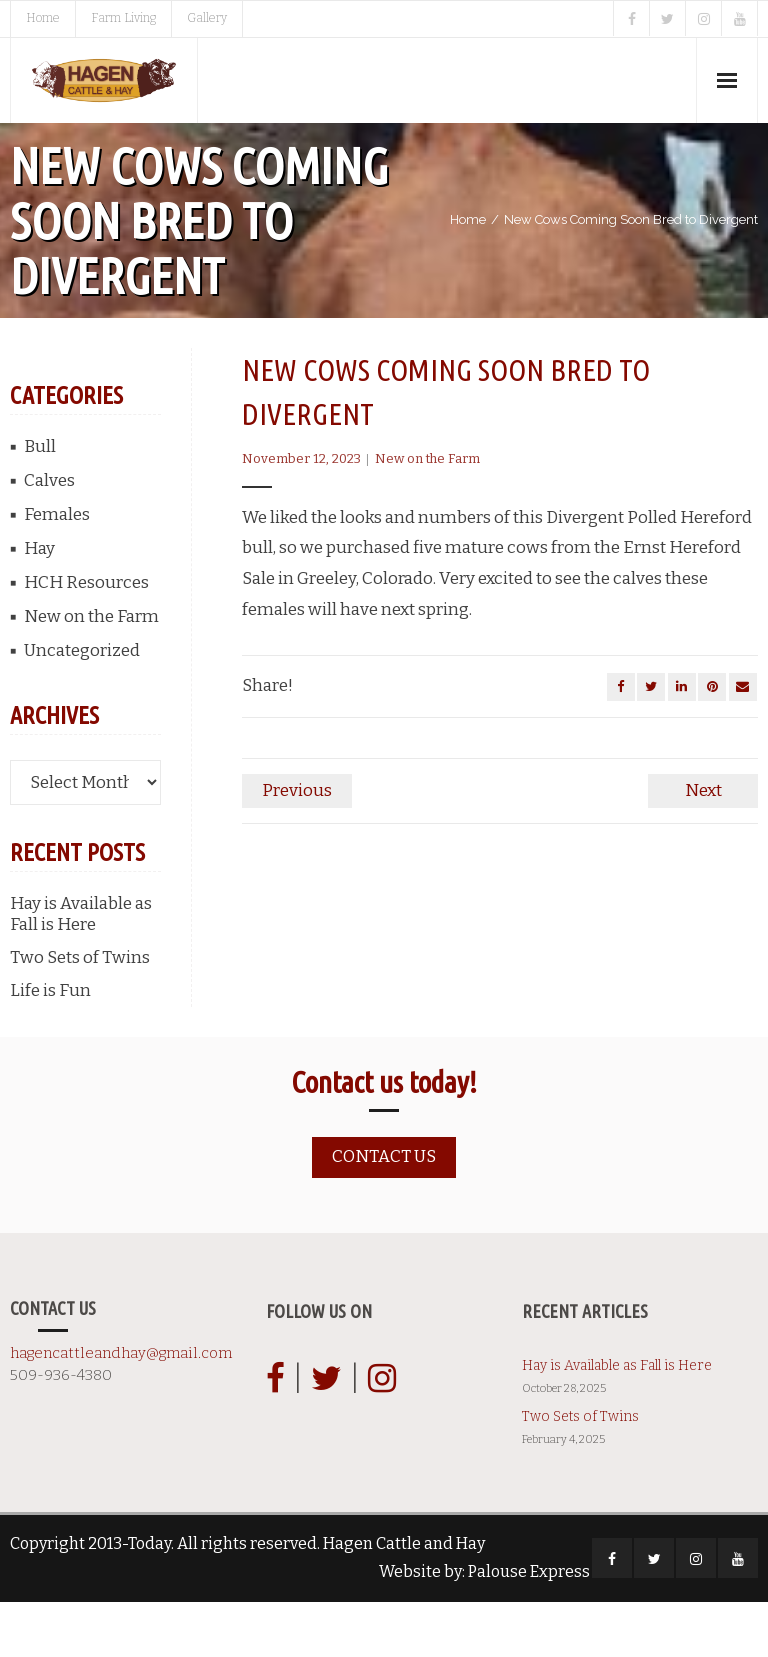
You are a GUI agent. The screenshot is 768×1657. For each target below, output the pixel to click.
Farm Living (123, 18)
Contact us (384, 1211)
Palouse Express (529, 1626)
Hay (39, 603)
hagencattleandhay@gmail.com (121, 1407)
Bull (40, 501)
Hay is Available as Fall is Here (81, 969)
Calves (49, 535)
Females (57, 569)
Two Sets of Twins (80, 1012)
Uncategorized (82, 705)
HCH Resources (86, 637)
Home (43, 18)
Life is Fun (50, 1045)
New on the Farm (427, 514)
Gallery (207, 18)
